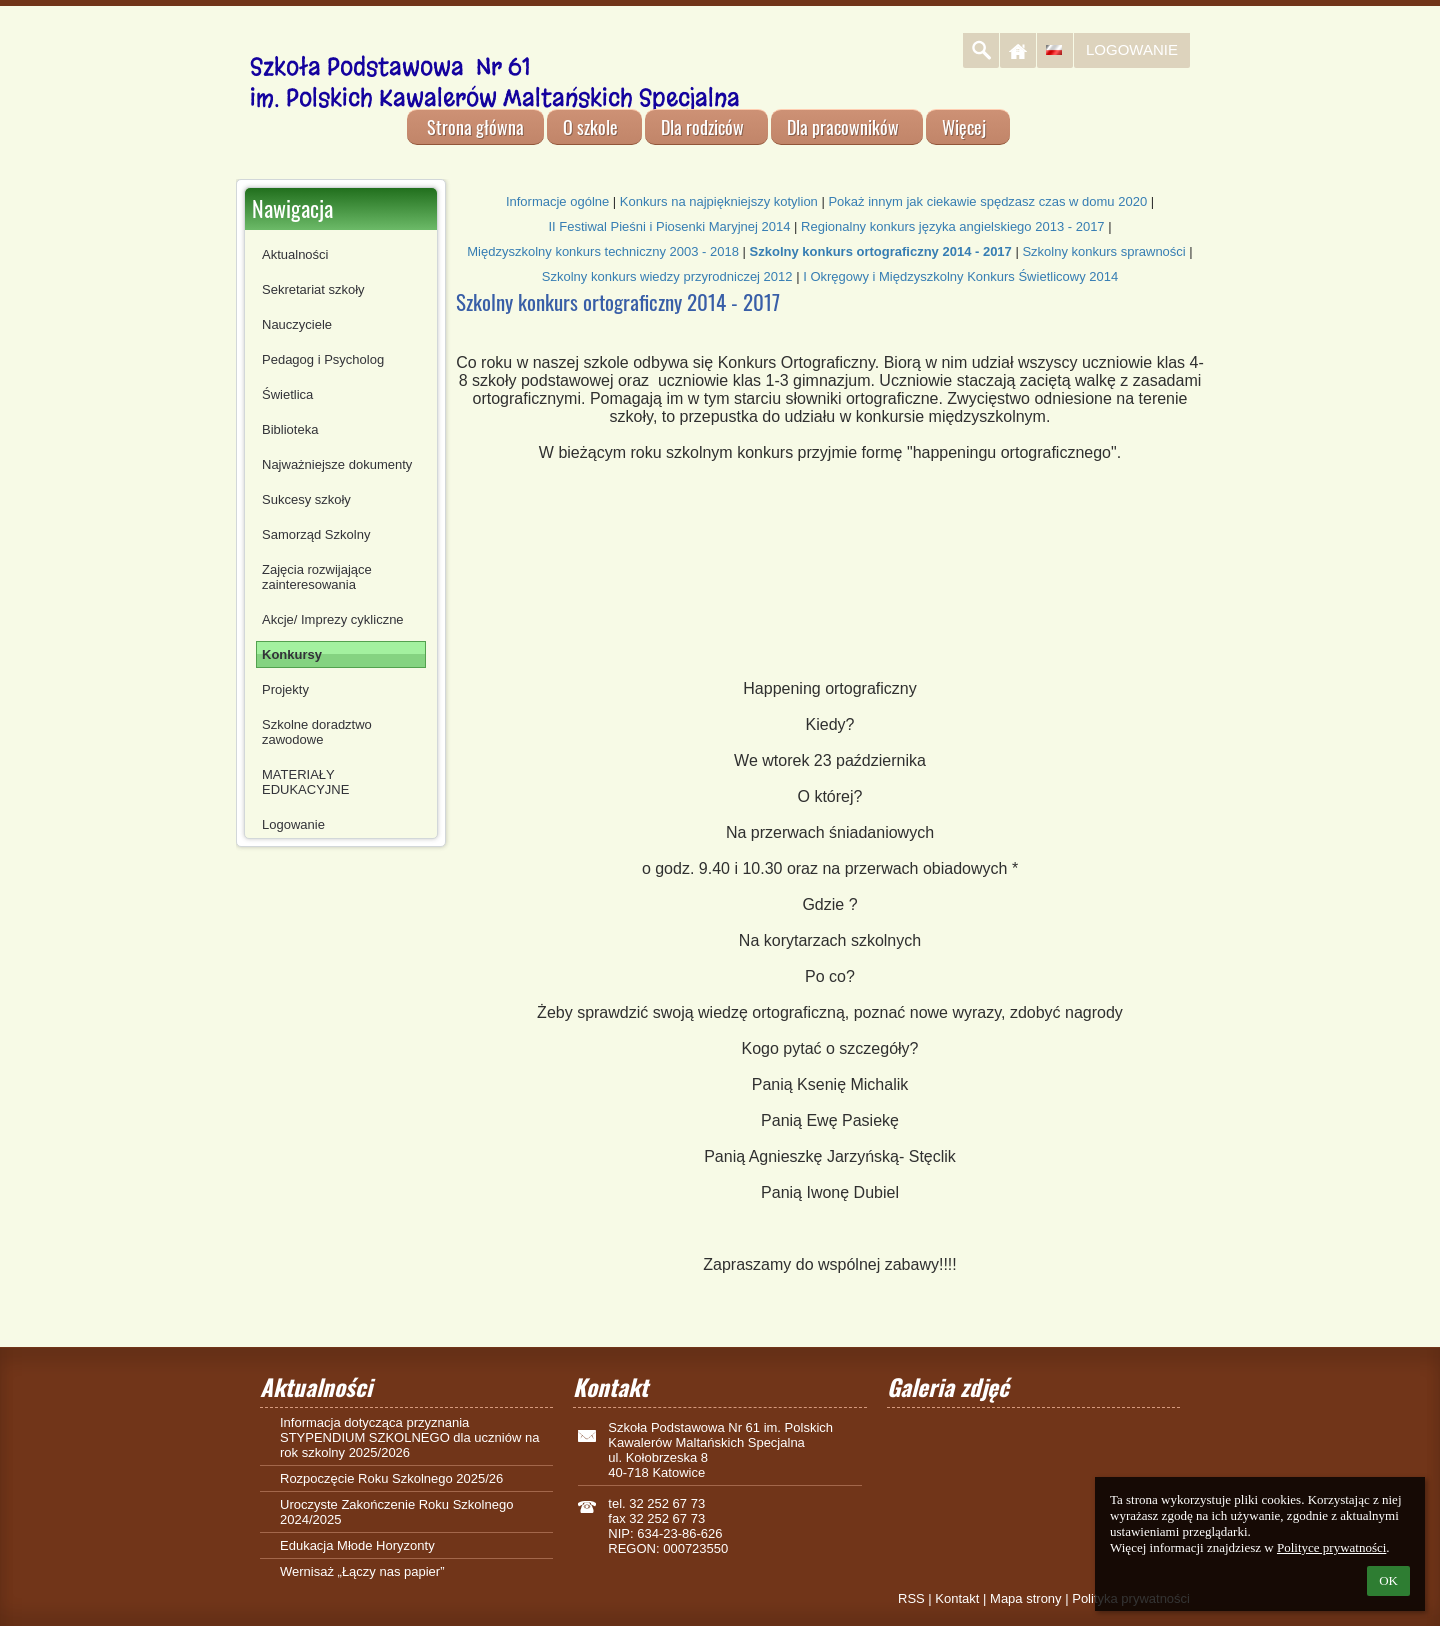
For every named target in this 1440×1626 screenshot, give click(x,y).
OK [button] (1388, 1580)
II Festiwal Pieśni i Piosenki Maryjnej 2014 (669, 226)
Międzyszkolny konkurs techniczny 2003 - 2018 (603, 251)
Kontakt (957, 1598)
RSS (911, 1598)
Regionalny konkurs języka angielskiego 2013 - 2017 (953, 226)
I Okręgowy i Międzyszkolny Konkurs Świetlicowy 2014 (960, 276)
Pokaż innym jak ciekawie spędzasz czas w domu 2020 (987, 201)
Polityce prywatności (1331, 1547)
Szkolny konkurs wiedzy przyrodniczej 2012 (667, 276)
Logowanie (1132, 49)
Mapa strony (1026, 1598)
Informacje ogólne (557, 201)
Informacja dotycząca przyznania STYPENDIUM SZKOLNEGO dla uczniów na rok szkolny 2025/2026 (409, 1437)
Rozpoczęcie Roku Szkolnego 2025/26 (391, 1478)
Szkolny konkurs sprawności (1103, 251)
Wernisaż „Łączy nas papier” (362, 1571)
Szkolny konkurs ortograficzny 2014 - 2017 (881, 251)
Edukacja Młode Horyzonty (357, 1545)
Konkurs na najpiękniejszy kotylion (719, 201)
